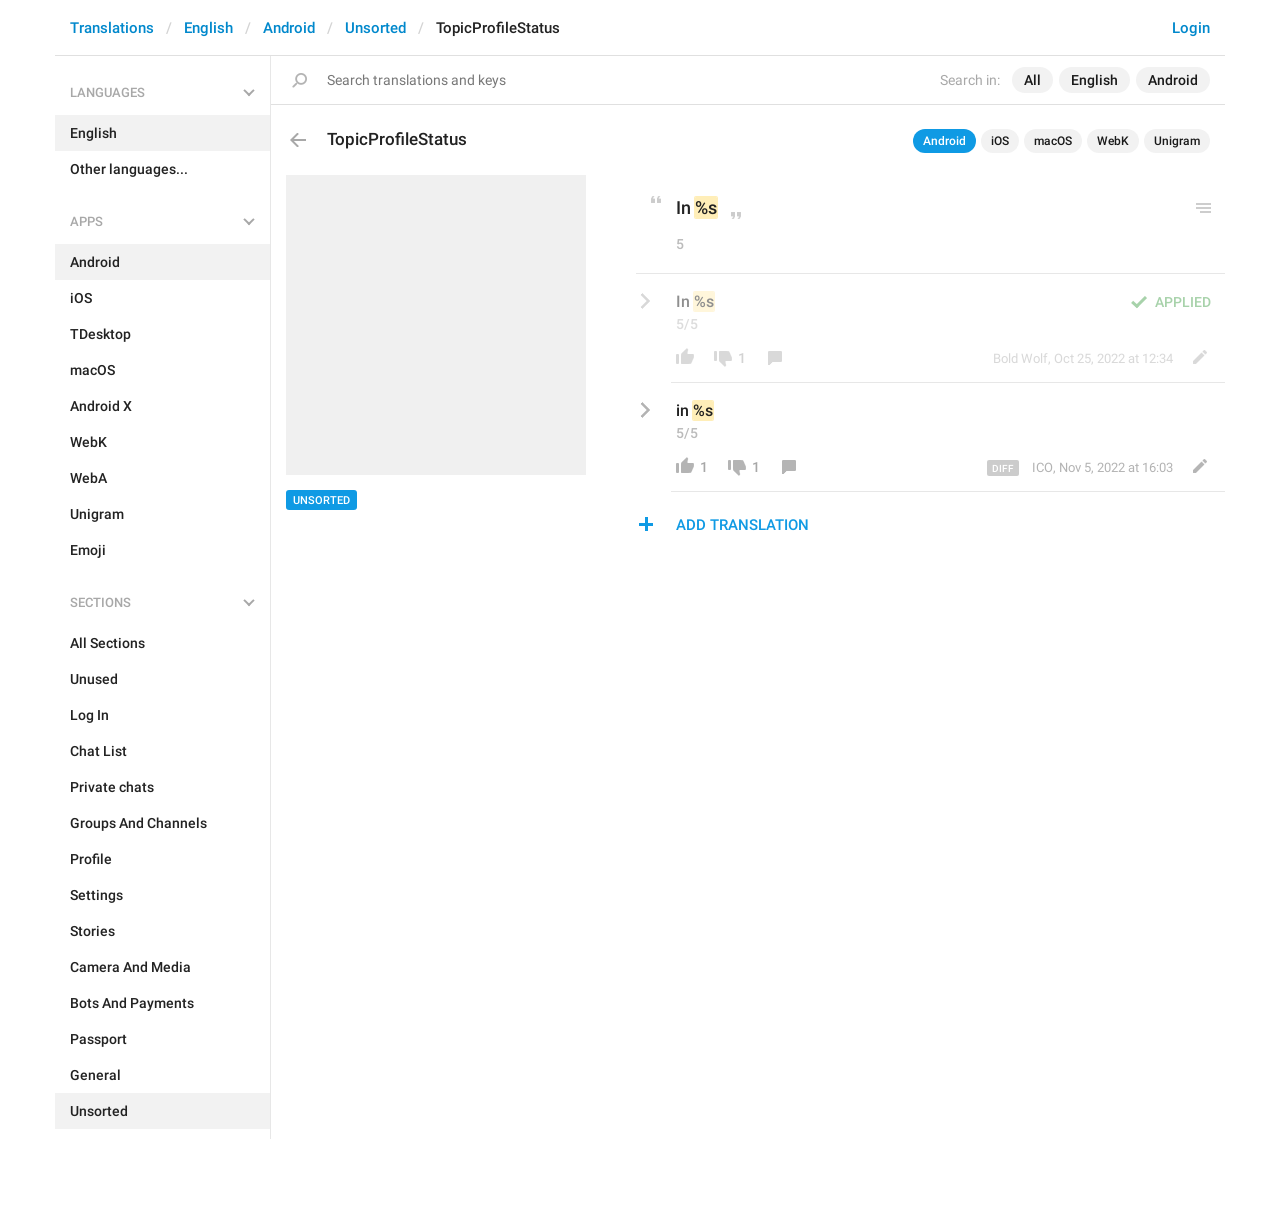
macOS (1053, 141)
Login (1191, 28)
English (208, 28)
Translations (112, 28)
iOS (1000, 141)
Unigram (1177, 141)
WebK (1113, 141)
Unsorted (375, 28)
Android (289, 28)
